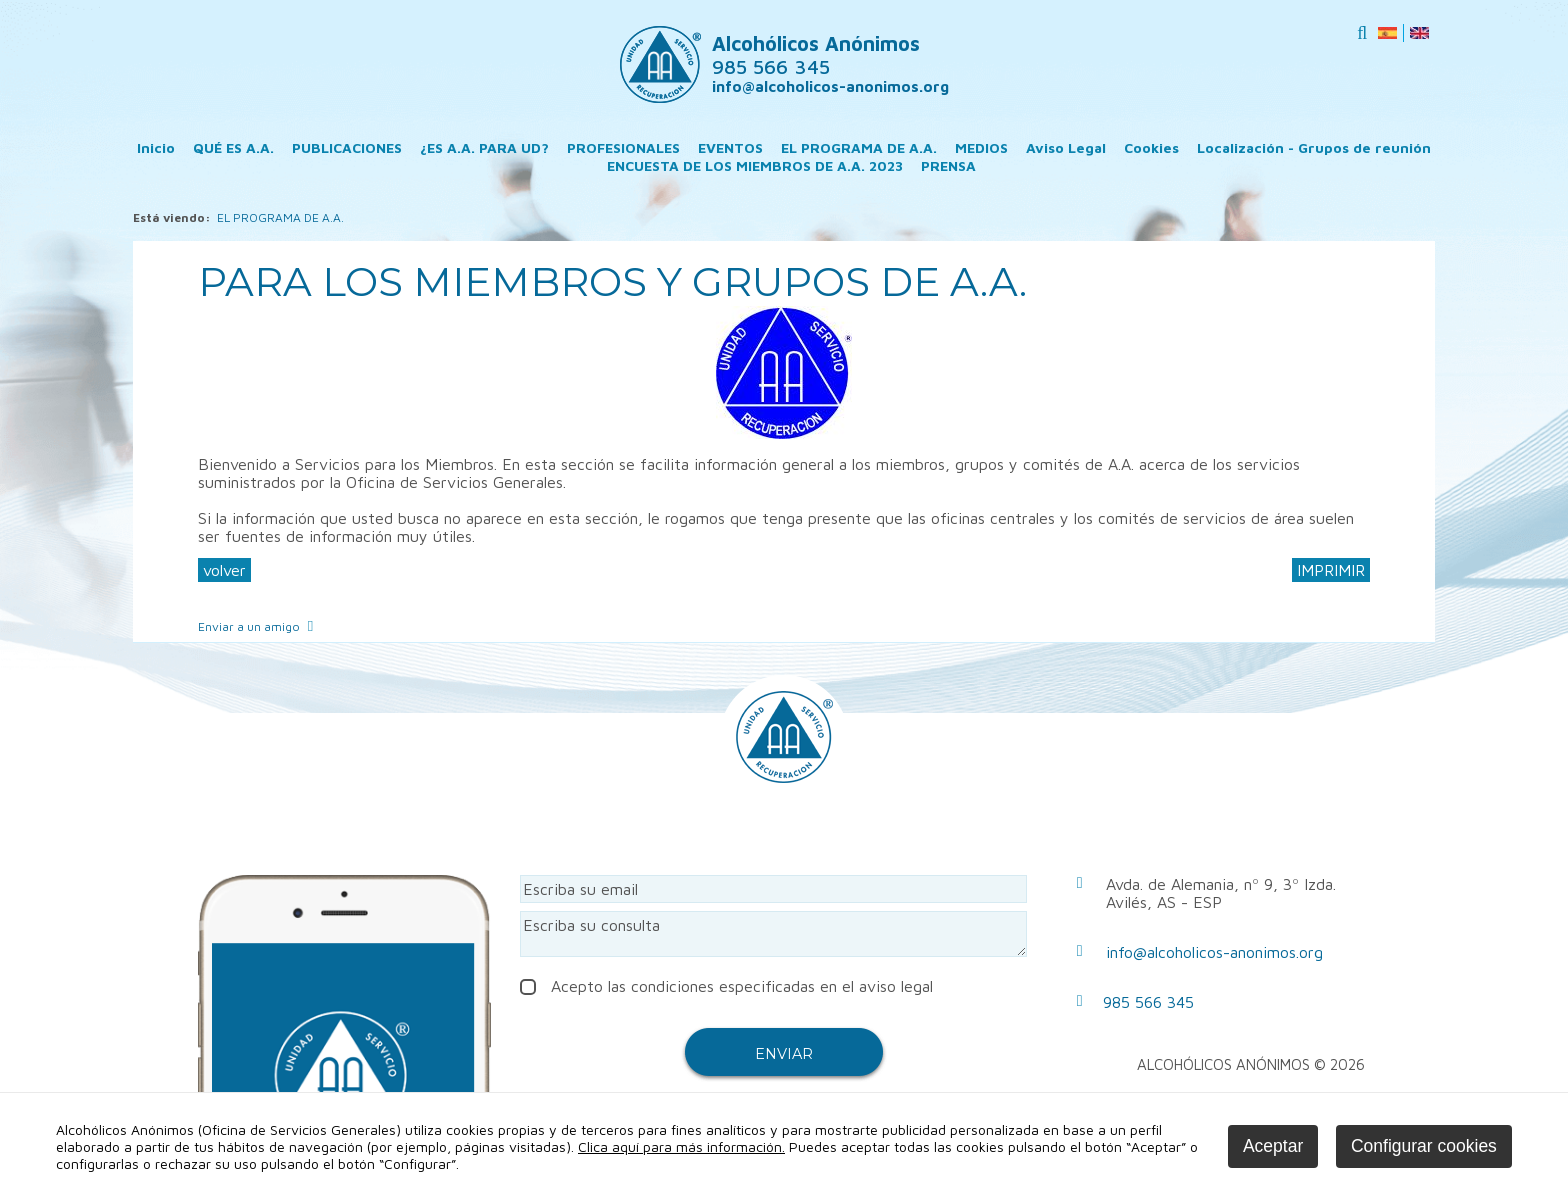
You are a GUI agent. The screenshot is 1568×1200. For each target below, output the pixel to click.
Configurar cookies (1424, 1146)
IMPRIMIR (1331, 570)
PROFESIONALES (623, 147)
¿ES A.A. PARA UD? (484, 147)
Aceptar (1273, 1146)
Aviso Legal (1066, 147)
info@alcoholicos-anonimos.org (830, 86)
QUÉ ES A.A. (233, 147)
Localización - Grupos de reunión (1314, 147)
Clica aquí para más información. (681, 1146)
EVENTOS (730, 147)
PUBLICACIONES (347, 147)
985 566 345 (1148, 1002)
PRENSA (948, 165)
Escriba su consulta (773, 934)
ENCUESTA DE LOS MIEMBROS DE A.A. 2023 (755, 165)
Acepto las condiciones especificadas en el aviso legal (726, 986)
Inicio (156, 147)
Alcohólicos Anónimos (816, 55)
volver (224, 570)
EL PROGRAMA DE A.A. (859, 147)
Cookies (1151, 147)
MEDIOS (981, 147)
